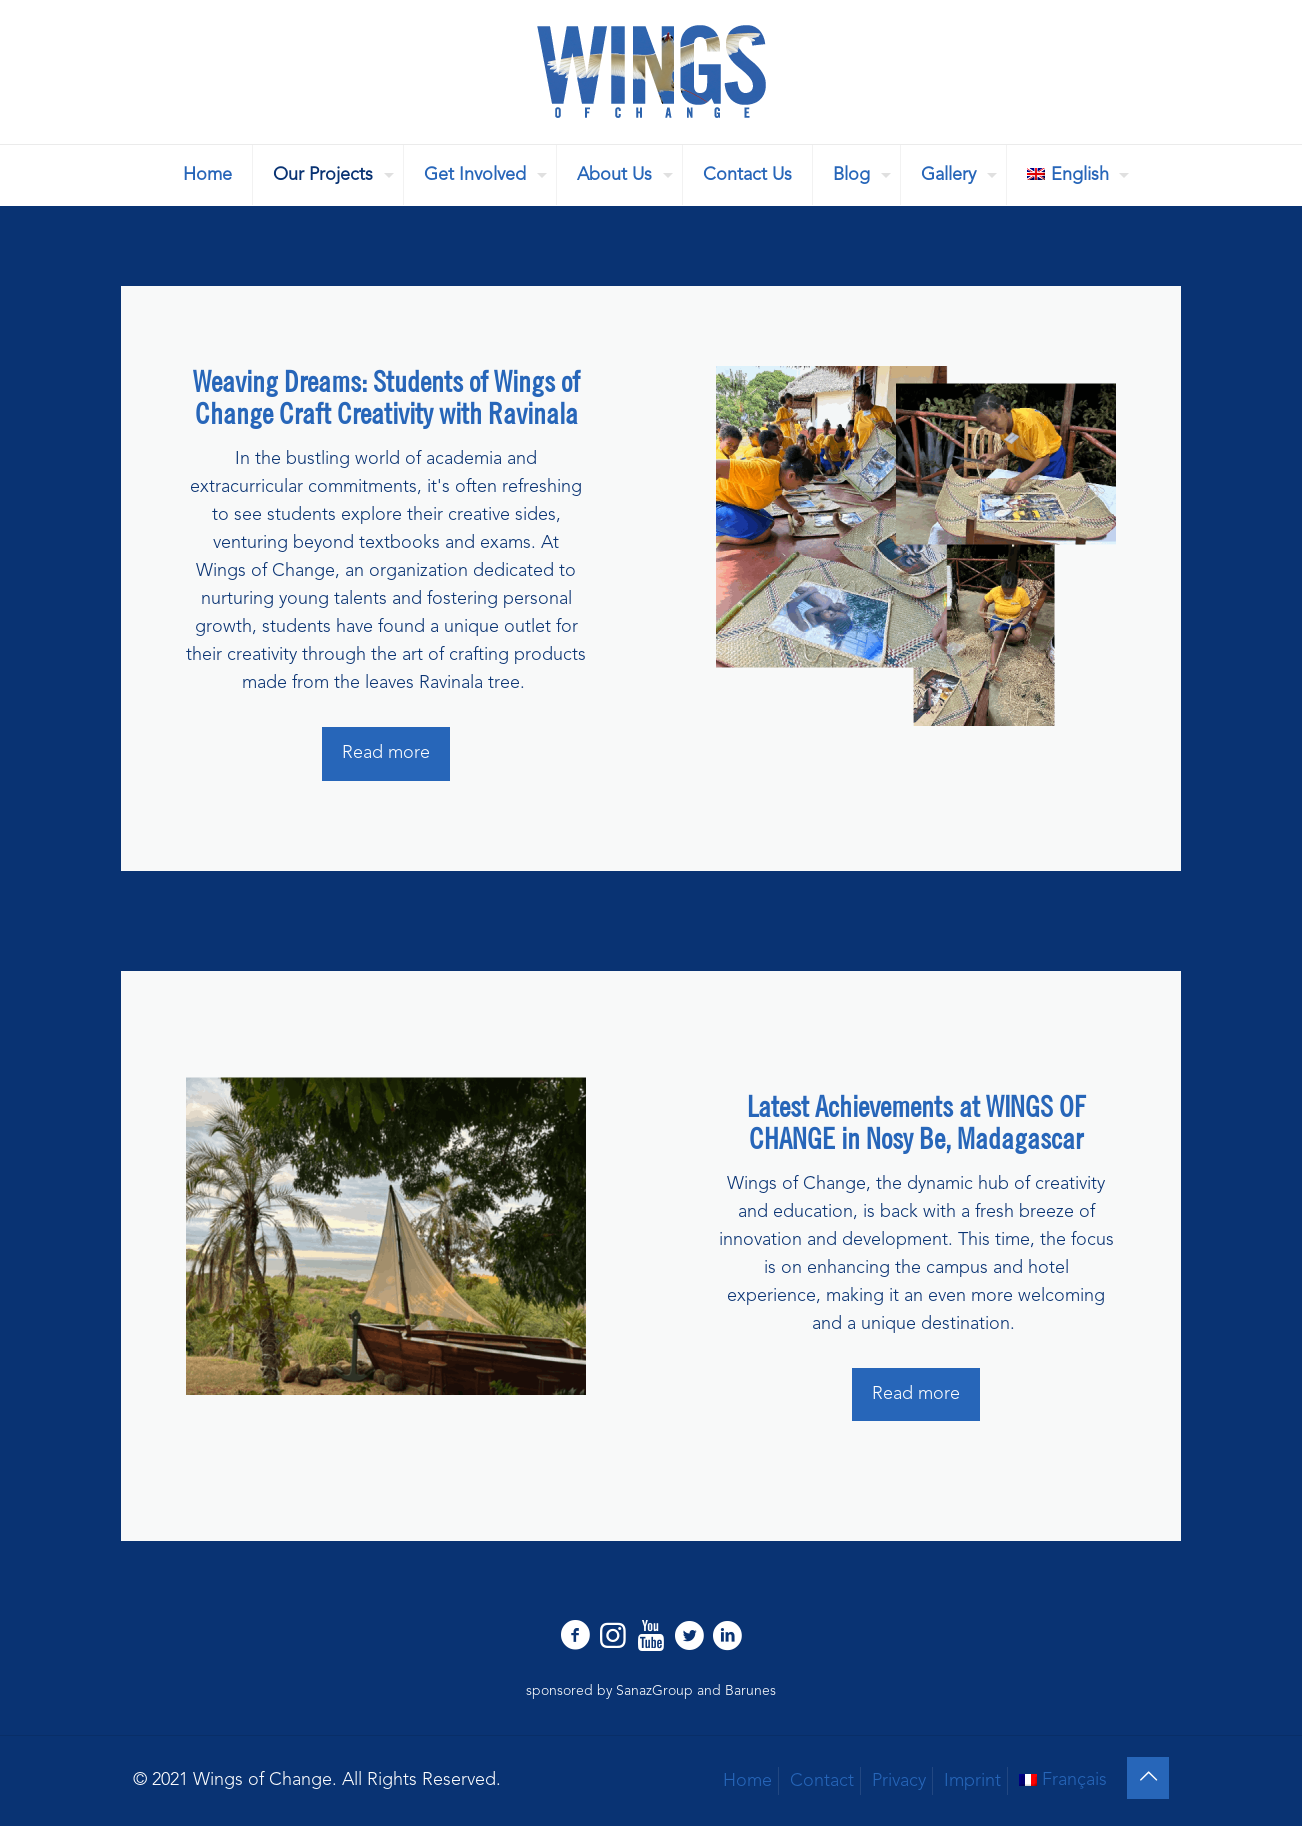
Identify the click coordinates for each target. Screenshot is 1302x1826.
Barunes (750, 1691)
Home (747, 1781)
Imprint (972, 1781)
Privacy (899, 1781)
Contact (822, 1781)
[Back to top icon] (1148, 1778)
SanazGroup (654, 1691)
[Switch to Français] (1063, 1780)
